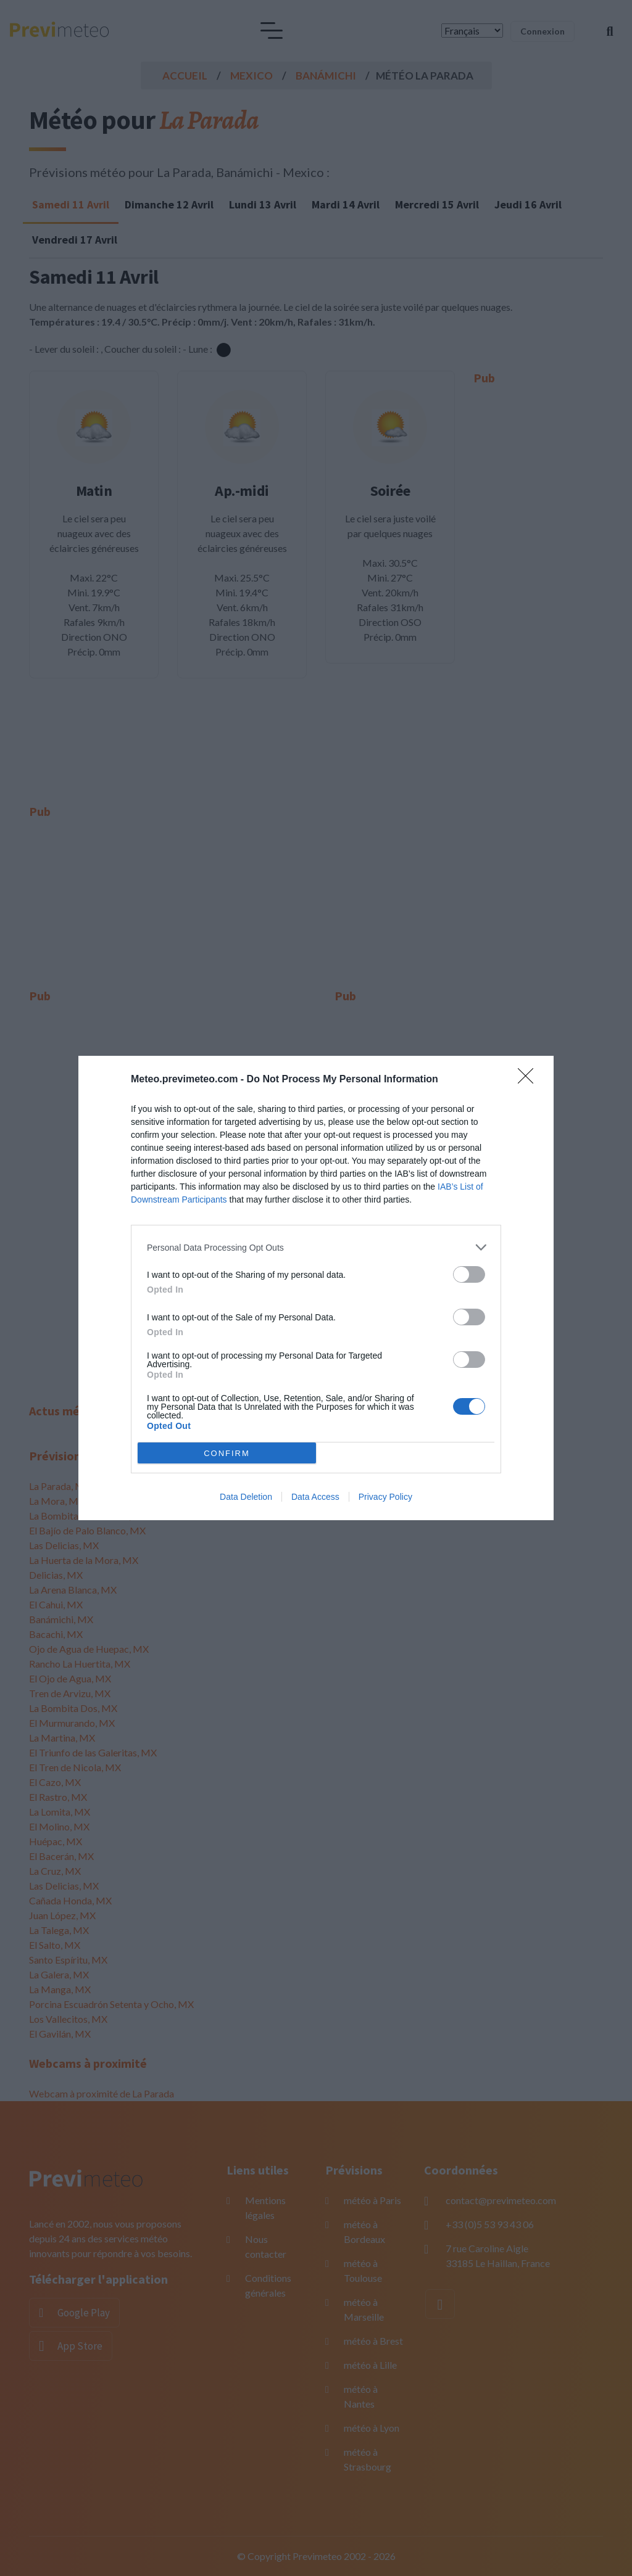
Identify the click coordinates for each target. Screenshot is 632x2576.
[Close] (529, 1080)
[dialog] (316, 1288)
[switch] (469, 1274)
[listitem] (316, 1247)
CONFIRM (227, 1453)
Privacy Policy (385, 1497)
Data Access (315, 1497)
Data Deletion (246, 1497)
